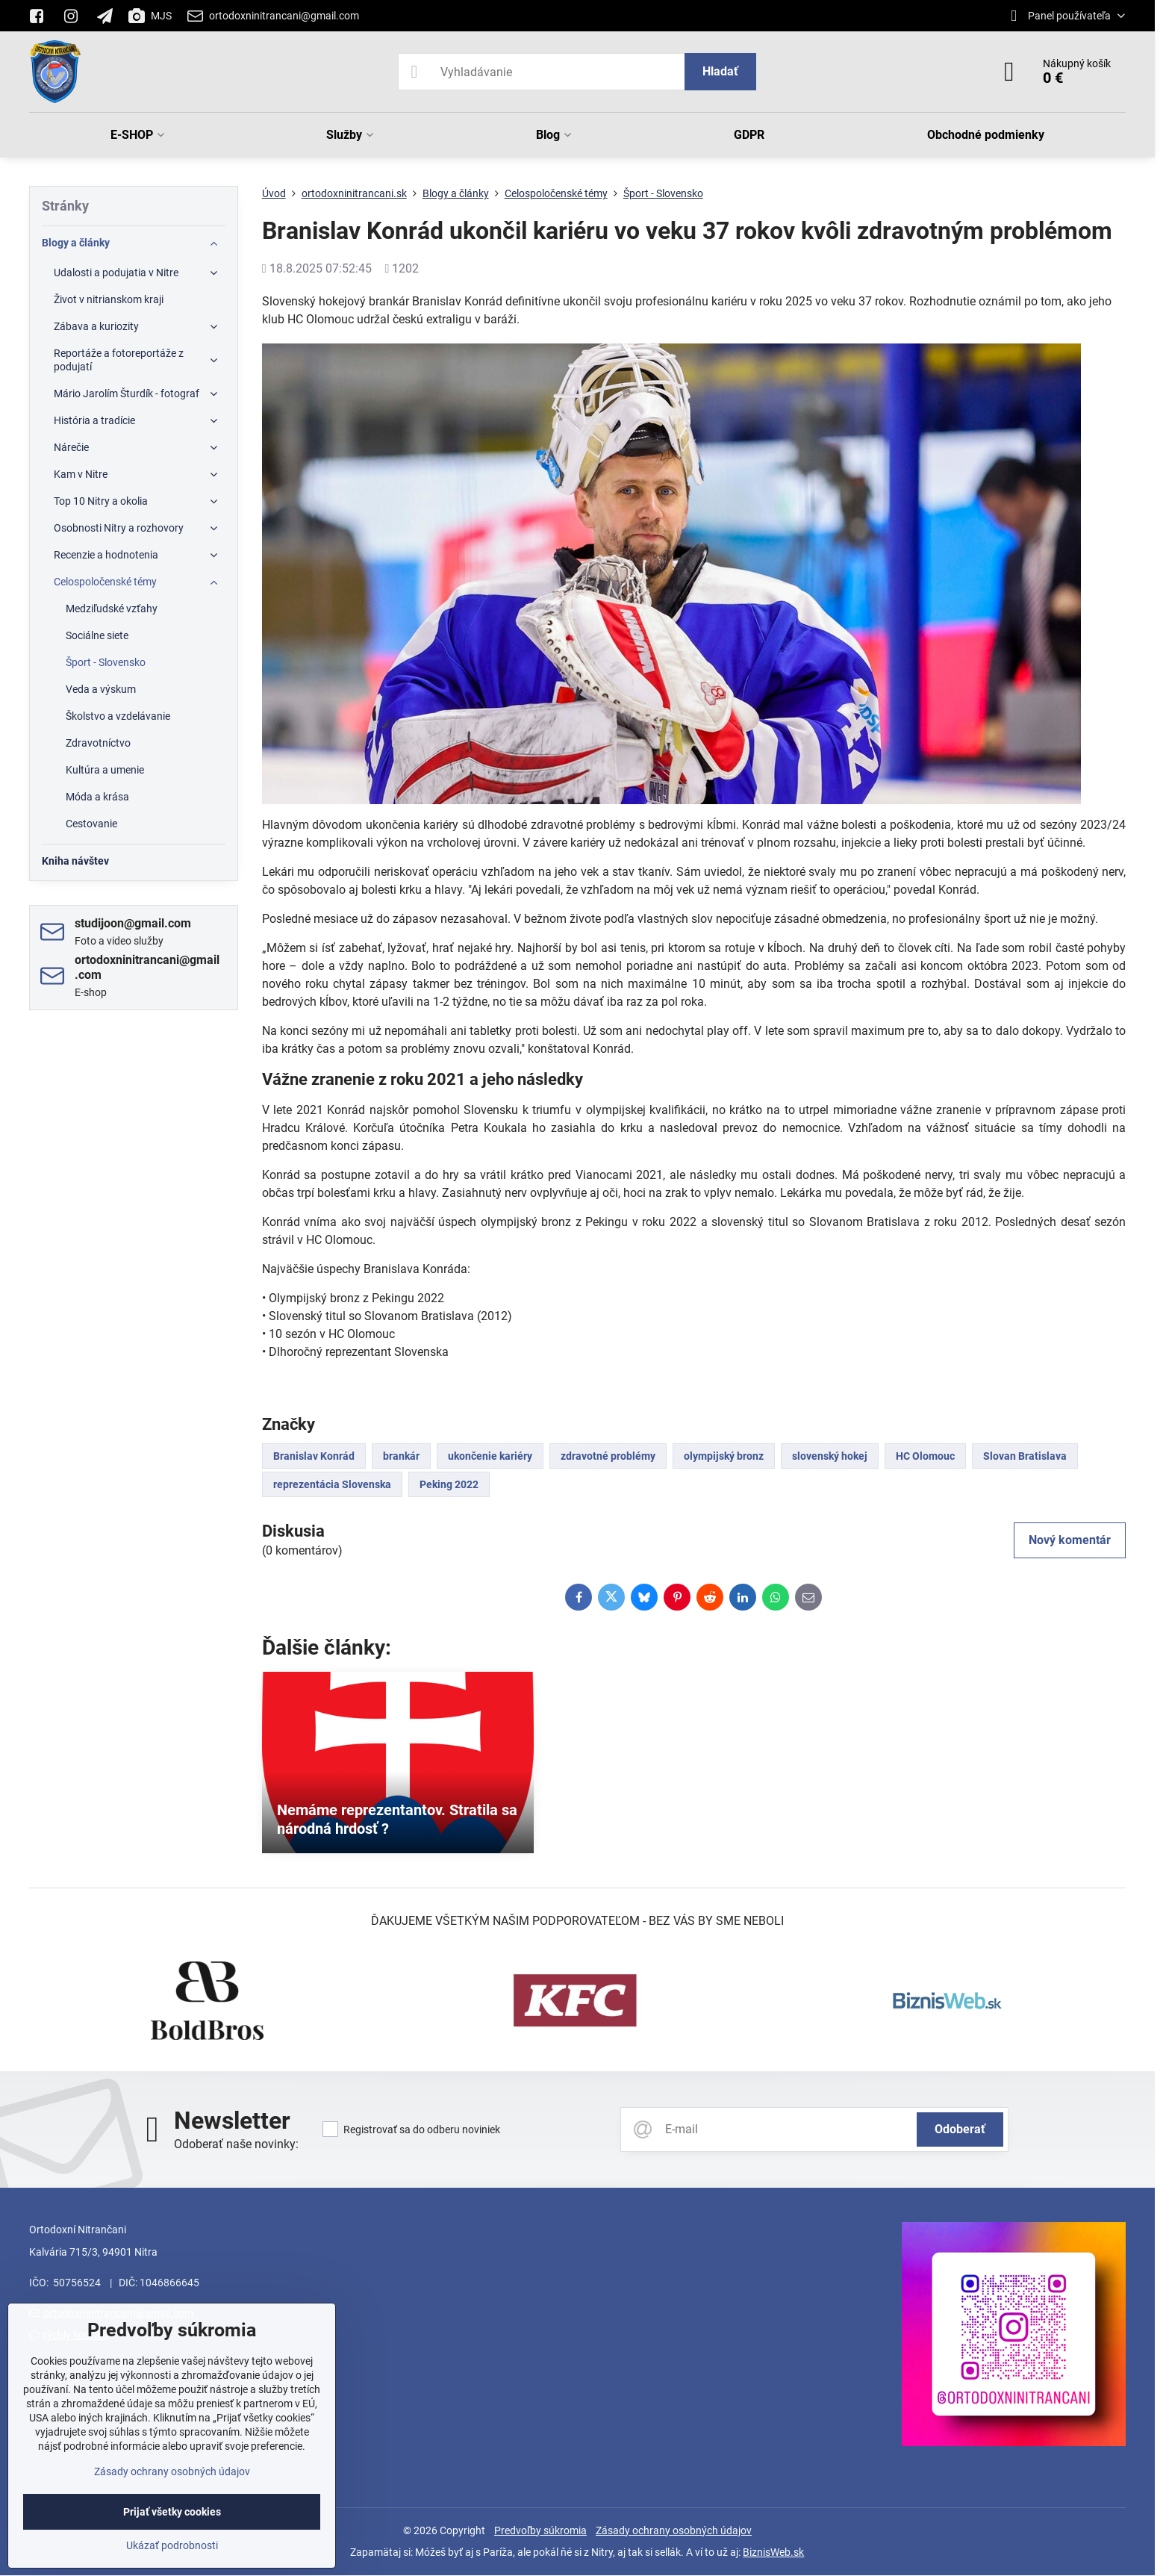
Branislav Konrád (314, 1456)
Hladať (720, 71)
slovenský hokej (829, 1456)
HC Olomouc (925, 1456)
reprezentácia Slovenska (332, 1484)
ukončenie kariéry (490, 1456)
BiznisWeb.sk (773, 2552)
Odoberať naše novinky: (236, 2144)
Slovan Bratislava (1025, 1456)
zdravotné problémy (608, 1456)
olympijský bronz (724, 1456)
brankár (401, 1456)
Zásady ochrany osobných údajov (674, 2530)
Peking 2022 (449, 1484)
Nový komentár (1070, 1540)
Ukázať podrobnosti (172, 2545)
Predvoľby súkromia (540, 2530)
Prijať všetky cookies (172, 2512)
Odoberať (960, 2129)
